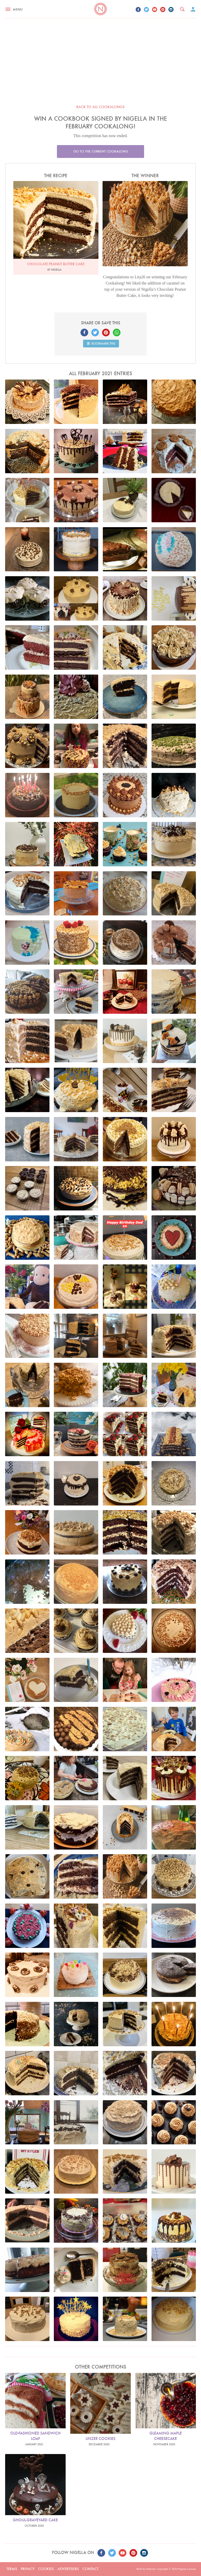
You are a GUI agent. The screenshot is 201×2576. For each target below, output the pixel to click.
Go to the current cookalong (100, 151)
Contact (90, 2568)
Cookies (46, 2568)
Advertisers (68, 2568)
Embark (150, 2568)
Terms (11, 2568)
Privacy (28, 2568)
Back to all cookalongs (100, 107)
